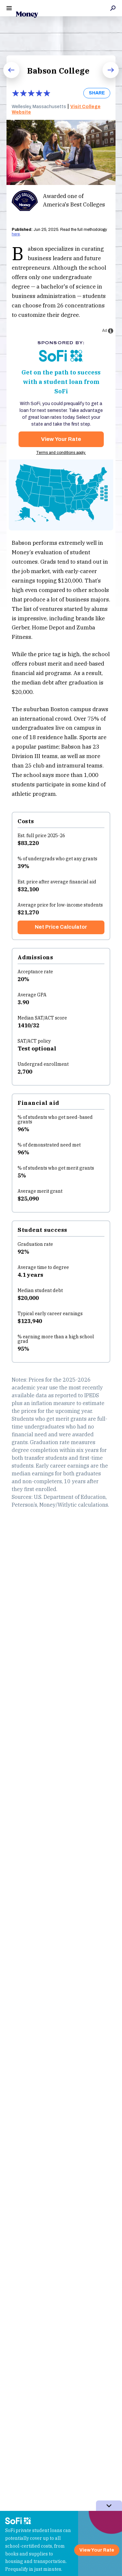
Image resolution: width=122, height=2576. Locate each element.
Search (113, 8)
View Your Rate (61, 439)
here (16, 234)
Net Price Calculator (61, 927)
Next (106, 77)
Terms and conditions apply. (61, 452)
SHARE (97, 93)
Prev (6, 77)
